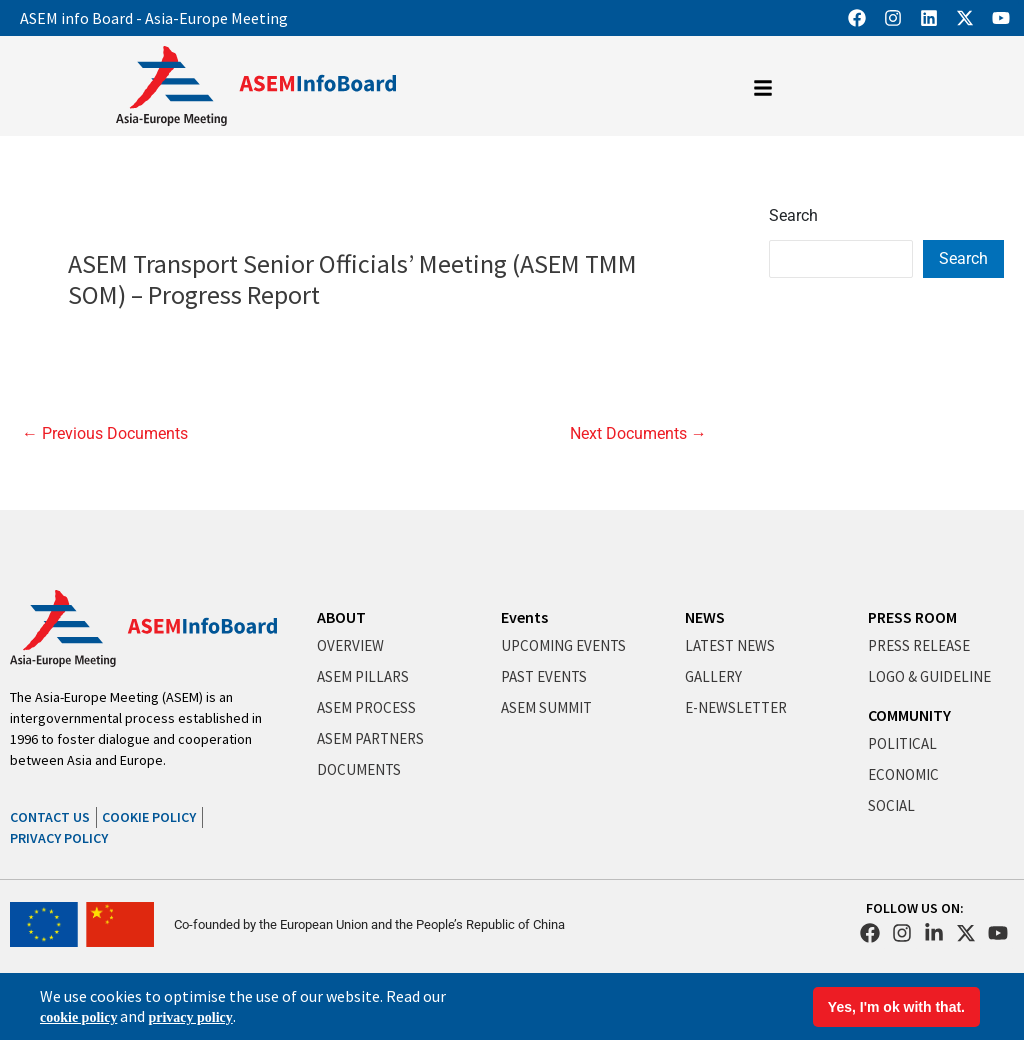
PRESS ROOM (912, 617)
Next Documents (638, 434)
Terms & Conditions (929, 999)
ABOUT (341, 617)
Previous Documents (105, 434)
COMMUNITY (909, 715)
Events (524, 617)
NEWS (705, 617)
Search (793, 215)
